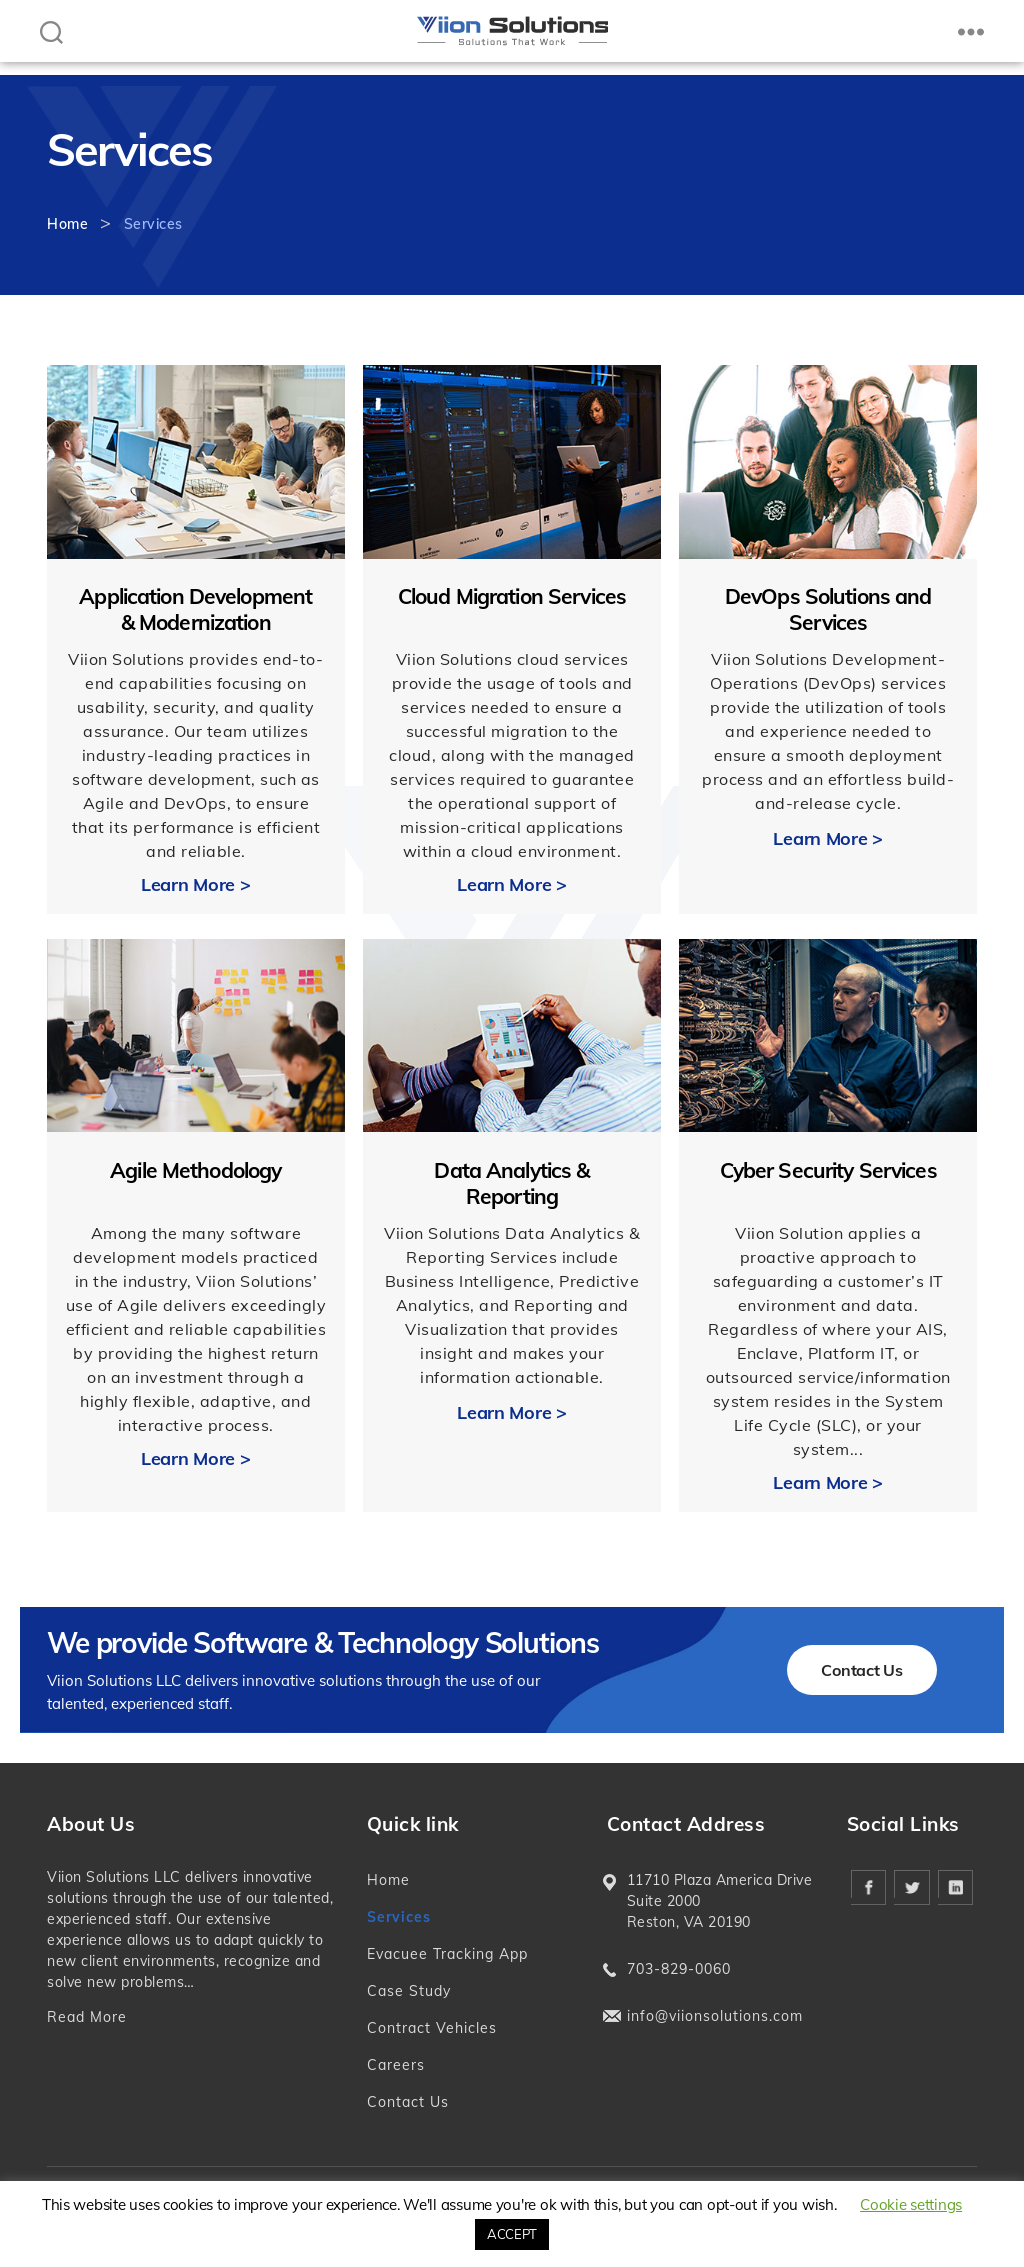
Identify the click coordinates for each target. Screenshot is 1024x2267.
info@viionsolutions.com (715, 2016)
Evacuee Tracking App (447, 1954)
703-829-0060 (679, 1969)
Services (399, 1917)
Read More (87, 2017)
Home (67, 224)
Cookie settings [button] (911, 2204)
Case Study (409, 1991)
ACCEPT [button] (512, 2234)
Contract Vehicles (432, 2028)
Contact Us (861, 1670)
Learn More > (196, 884)
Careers (396, 2065)
